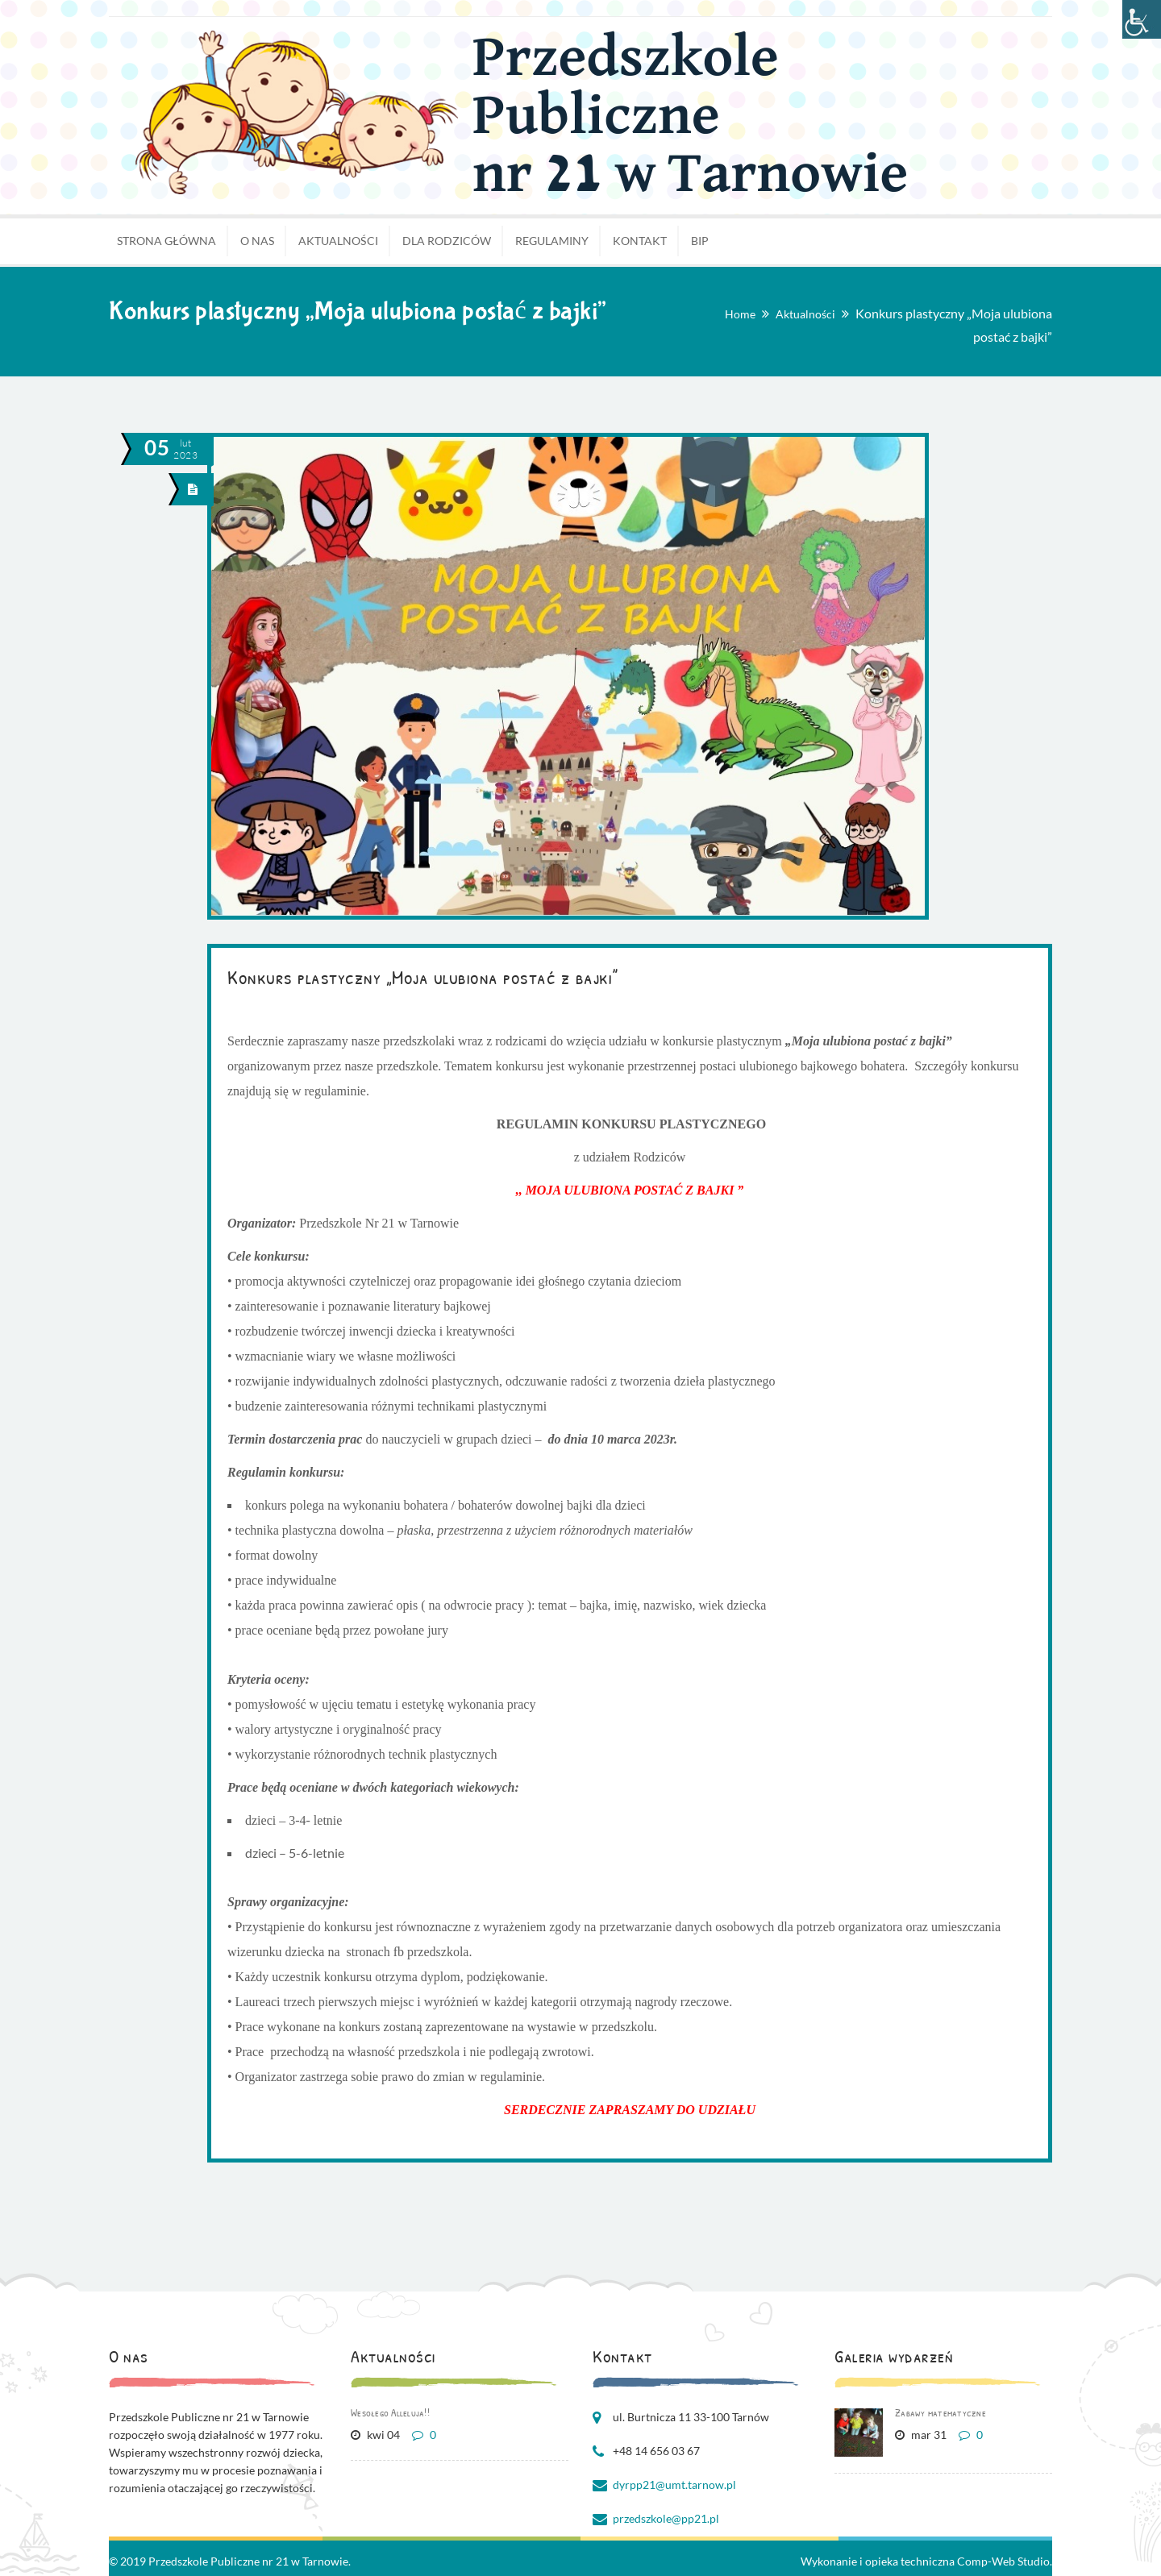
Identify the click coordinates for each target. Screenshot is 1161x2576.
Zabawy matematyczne (940, 2412)
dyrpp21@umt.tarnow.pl (674, 2484)
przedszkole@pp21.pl (666, 2518)
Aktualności (805, 314)
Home (740, 314)
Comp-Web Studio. (1004, 2561)
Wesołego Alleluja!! (390, 2412)
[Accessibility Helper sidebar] (1141, 19)
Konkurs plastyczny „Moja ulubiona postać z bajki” (422, 977)
